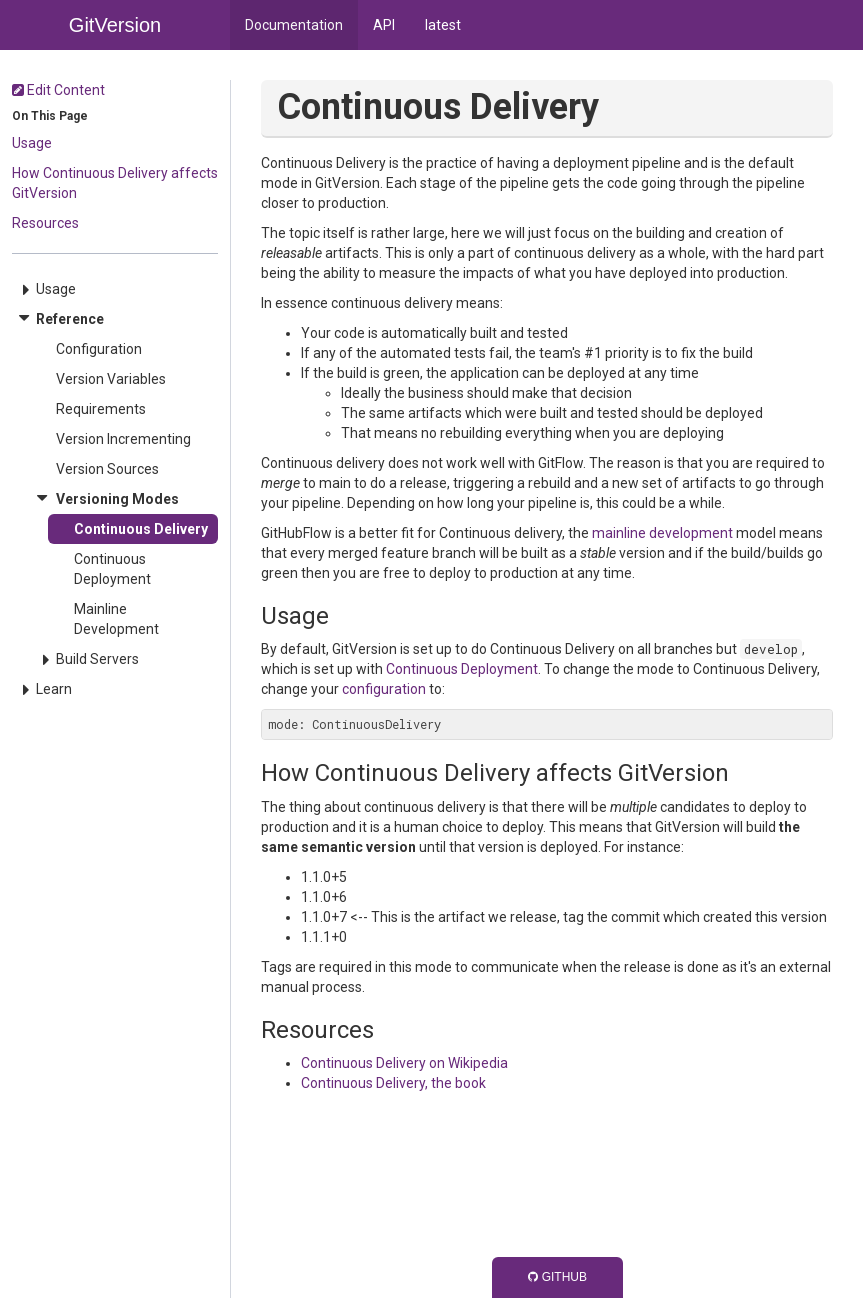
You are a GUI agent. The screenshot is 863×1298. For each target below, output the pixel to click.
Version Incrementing (123, 439)
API (384, 25)
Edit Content (58, 90)
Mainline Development (116, 619)
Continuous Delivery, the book (393, 1083)
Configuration (99, 349)
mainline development (662, 533)
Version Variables (111, 379)
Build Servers (97, 659)
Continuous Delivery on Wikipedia (404, 1063)
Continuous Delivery (141, 529)
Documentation (294, 25)
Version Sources (107, 469)
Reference (70, 319)
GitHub (557, 1277)
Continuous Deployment (112, 569)
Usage (32, 143)
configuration (384, 689)
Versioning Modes (117, 499)
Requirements (101, 409)
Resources (45, 223)
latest (443, 25)
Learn (54, 689)
